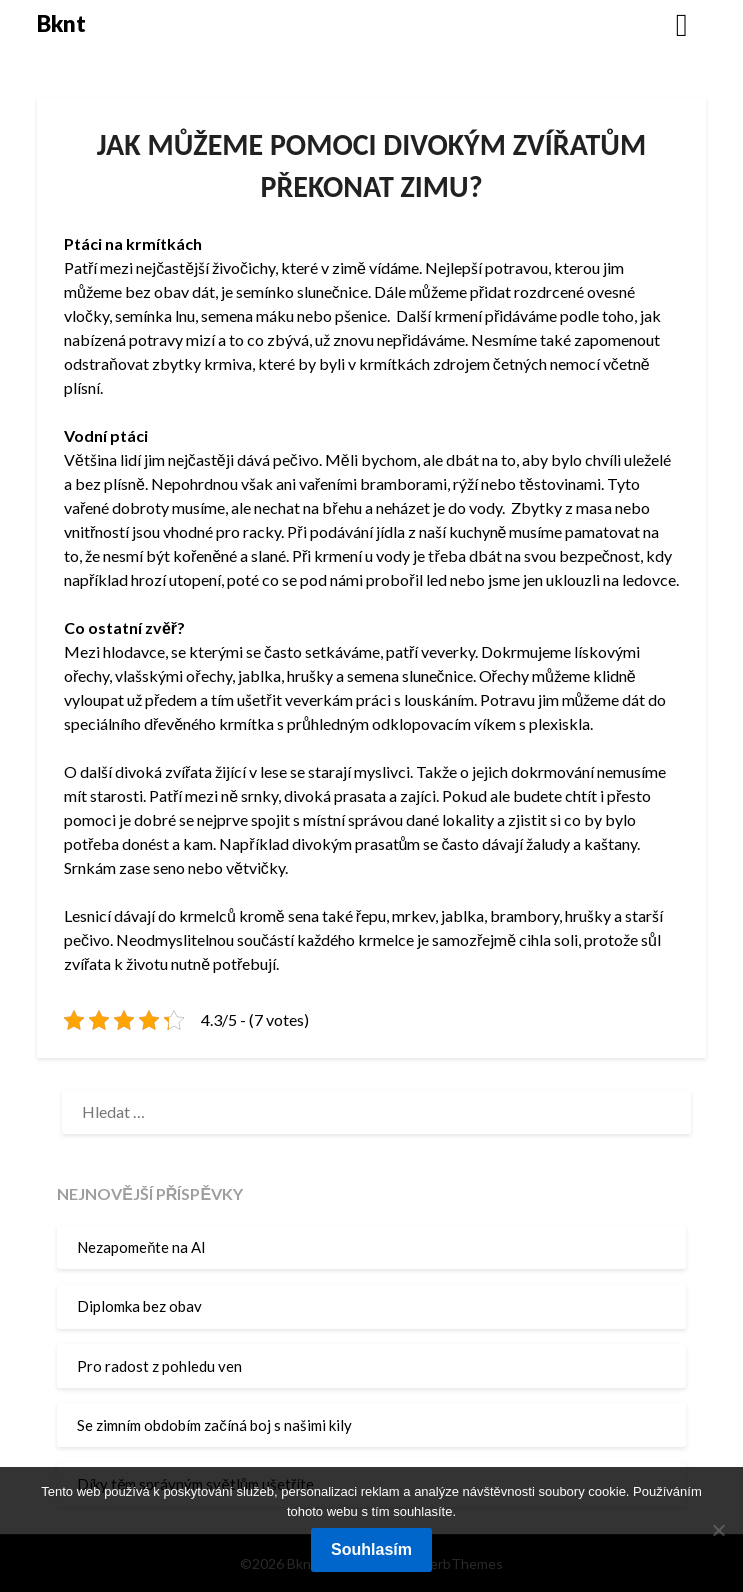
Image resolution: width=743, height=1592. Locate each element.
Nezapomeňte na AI (141, 1247)
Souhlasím (371, 1549)
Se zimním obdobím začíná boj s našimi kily (214, 1425)
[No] (718, 1530)
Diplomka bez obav (139, 1306)
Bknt (61, 23)
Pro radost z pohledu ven (159, 1366)
